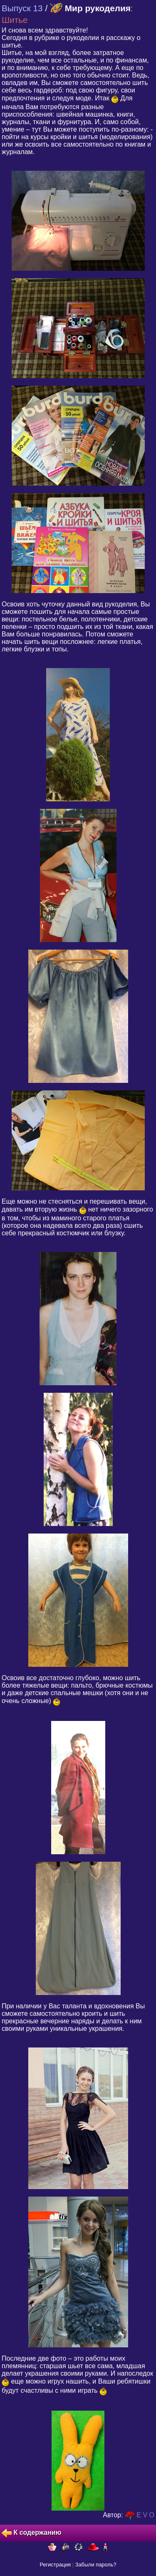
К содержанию (31, 2533)
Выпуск (22, 8)
